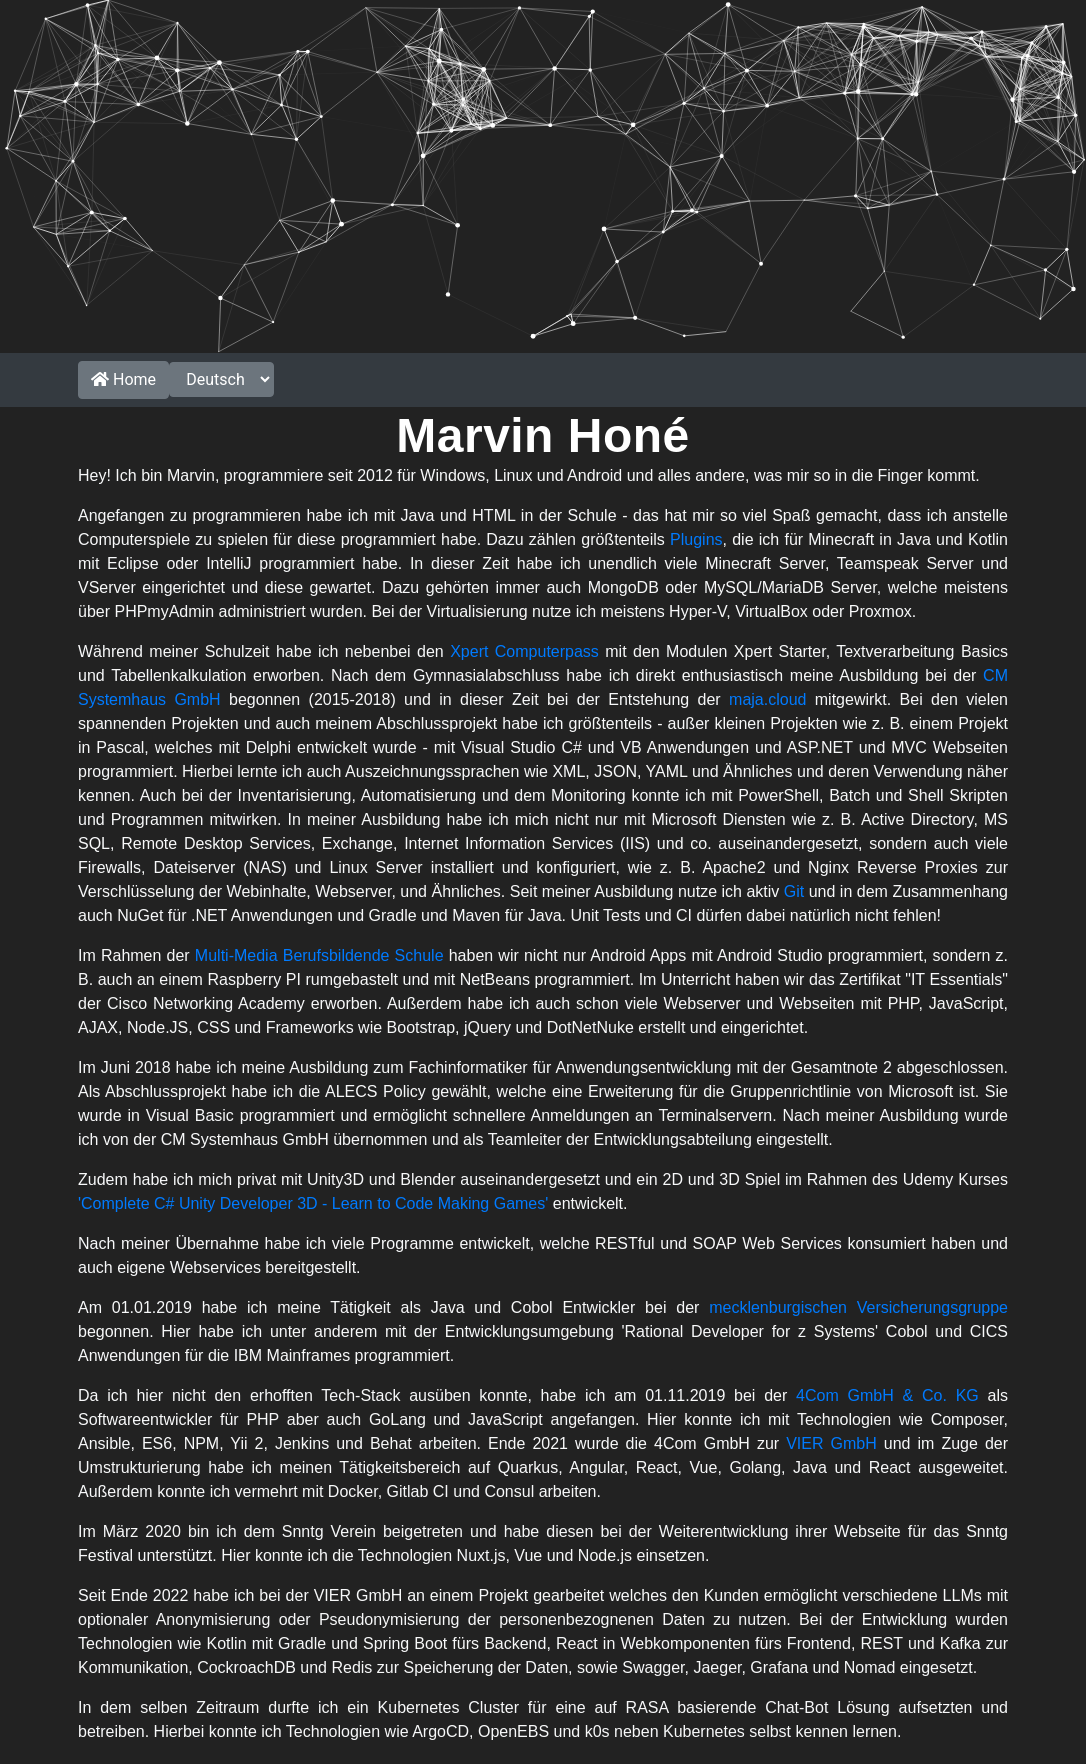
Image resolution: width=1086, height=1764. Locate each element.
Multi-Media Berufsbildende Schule (319, 955)
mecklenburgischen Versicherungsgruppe (858, 1307)
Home (123, 379)
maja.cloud (767, 699)
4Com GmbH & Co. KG (887, 1395)
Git (794, 891)
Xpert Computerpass (524, 651)
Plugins (696, 539)
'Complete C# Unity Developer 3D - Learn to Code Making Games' (313, 1203)
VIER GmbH (831, 1443)
